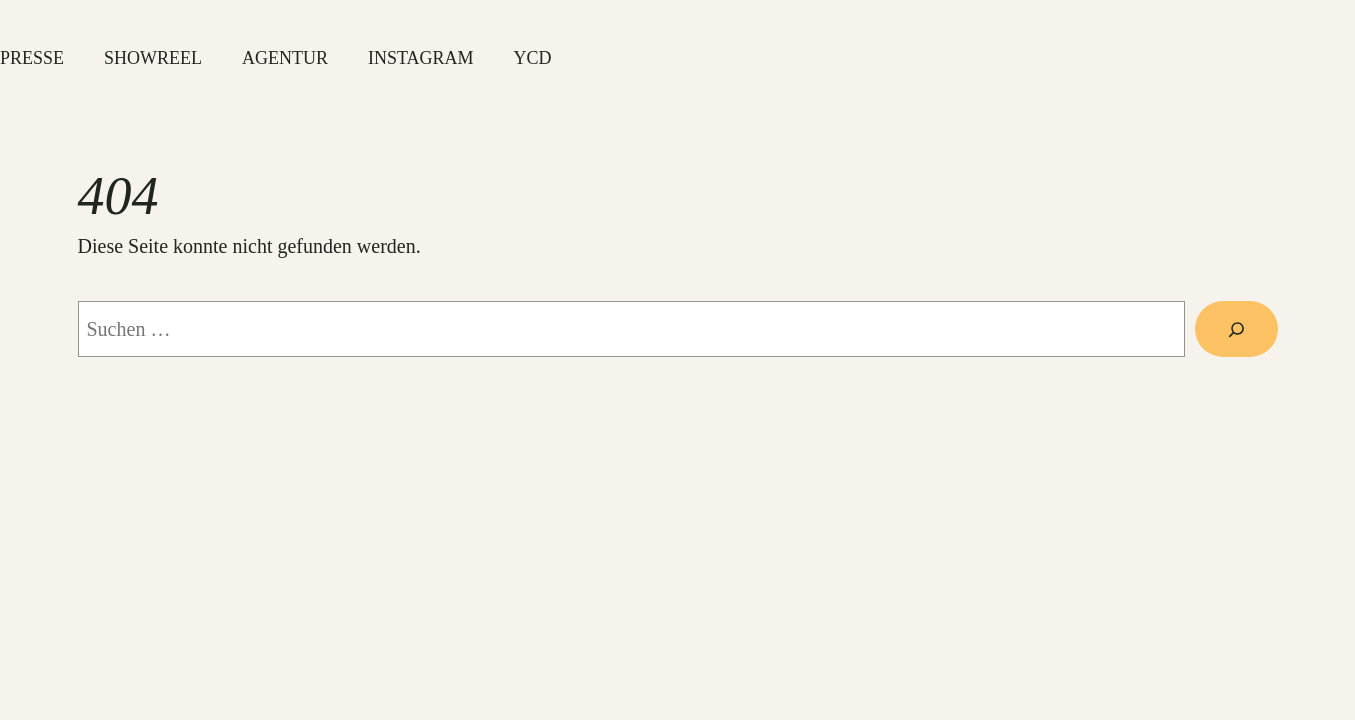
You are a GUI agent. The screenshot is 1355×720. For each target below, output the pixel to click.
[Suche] (1236, 329)
